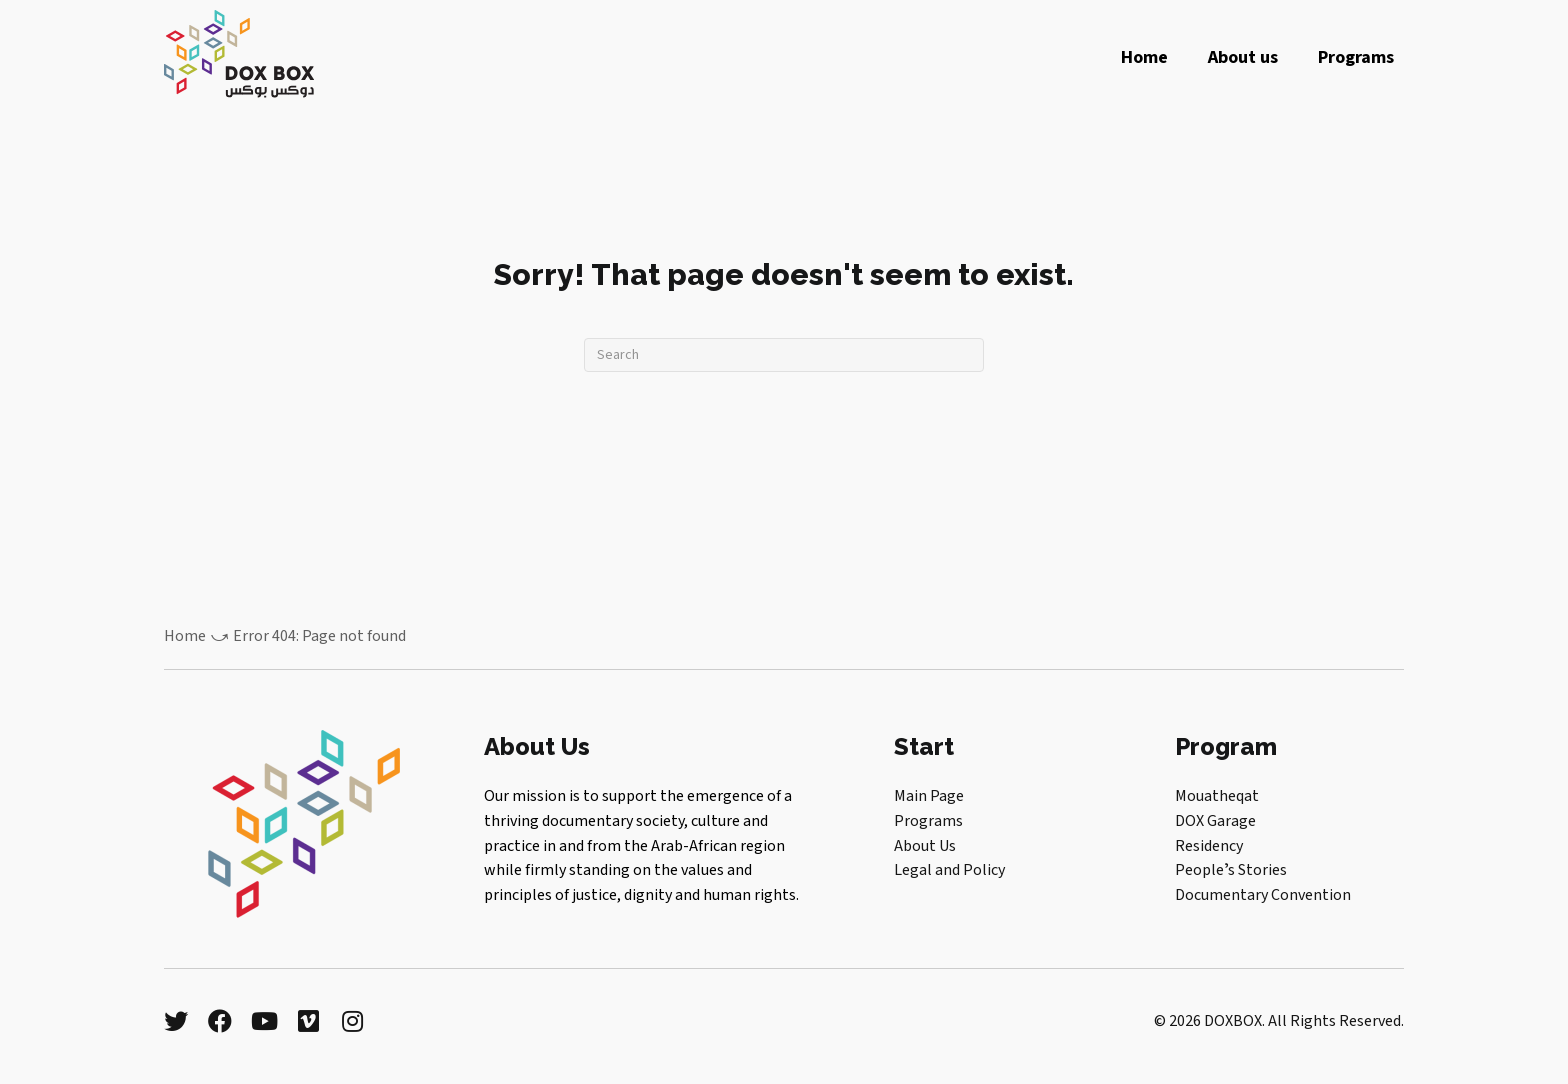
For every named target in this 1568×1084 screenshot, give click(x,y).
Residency (1209, 846)
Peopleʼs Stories (1231, 870)
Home (185, 636)
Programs (928, 821)
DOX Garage (1215, 821)
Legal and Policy (949, 870)
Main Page (929, 796)
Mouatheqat (1217, 796)
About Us (925, 846)
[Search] (784, 355)
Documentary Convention (1263, 895)
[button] (176, 1021)
